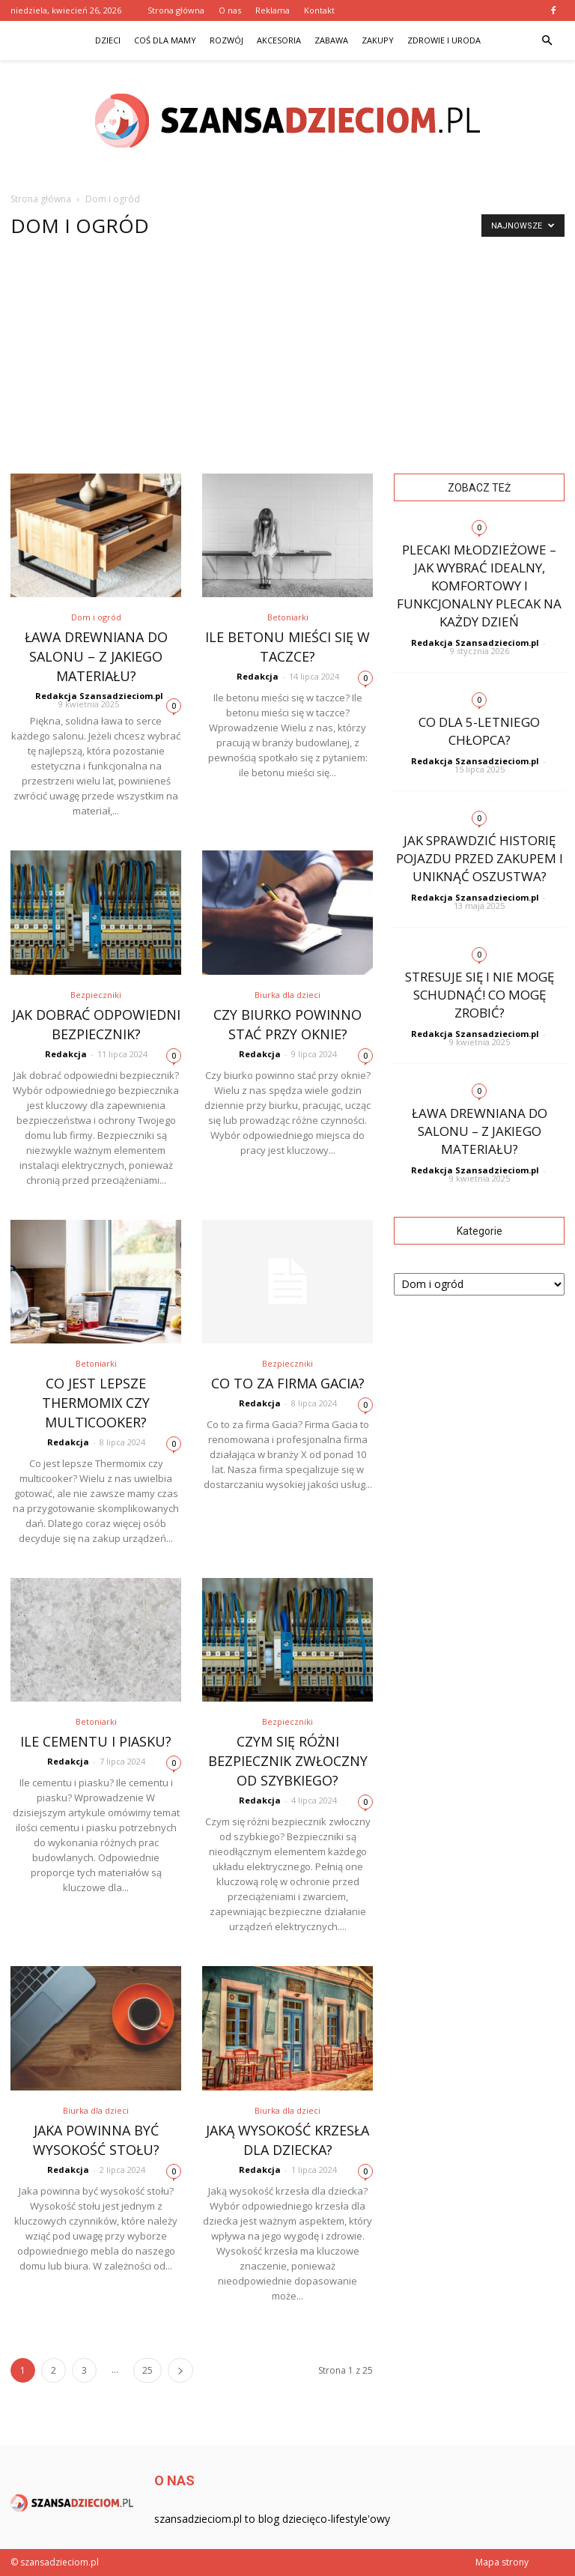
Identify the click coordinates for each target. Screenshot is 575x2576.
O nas (230, 10)
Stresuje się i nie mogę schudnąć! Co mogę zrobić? (479, 994)
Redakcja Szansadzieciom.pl (99, 695)
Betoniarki (287, 617)
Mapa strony (502, 2562)
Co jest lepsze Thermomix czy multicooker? (96, 1402)
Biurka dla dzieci (287, 995)
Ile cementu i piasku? (95, 1741)
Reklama (272, 10)
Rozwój (226, 40)
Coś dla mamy (165, 40)
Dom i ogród (96, 617)
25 (147, 2370)
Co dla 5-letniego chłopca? (479, 731)
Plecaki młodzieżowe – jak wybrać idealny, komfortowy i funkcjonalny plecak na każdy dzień (479, 585)
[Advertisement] (287, 361)
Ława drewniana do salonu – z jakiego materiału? (96, 656)
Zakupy (378, 40)
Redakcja (258, 676)
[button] (547, 40)
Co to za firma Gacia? (288, 1383)
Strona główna (175, 10)
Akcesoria (279, 40)
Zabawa (331, 40)
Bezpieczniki (95, 995)
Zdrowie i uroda (444, 40)
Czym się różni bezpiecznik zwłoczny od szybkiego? (288, 1760)
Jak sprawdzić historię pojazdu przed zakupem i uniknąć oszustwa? (479, 858)
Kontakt (319, 10)
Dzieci (108, 40)
